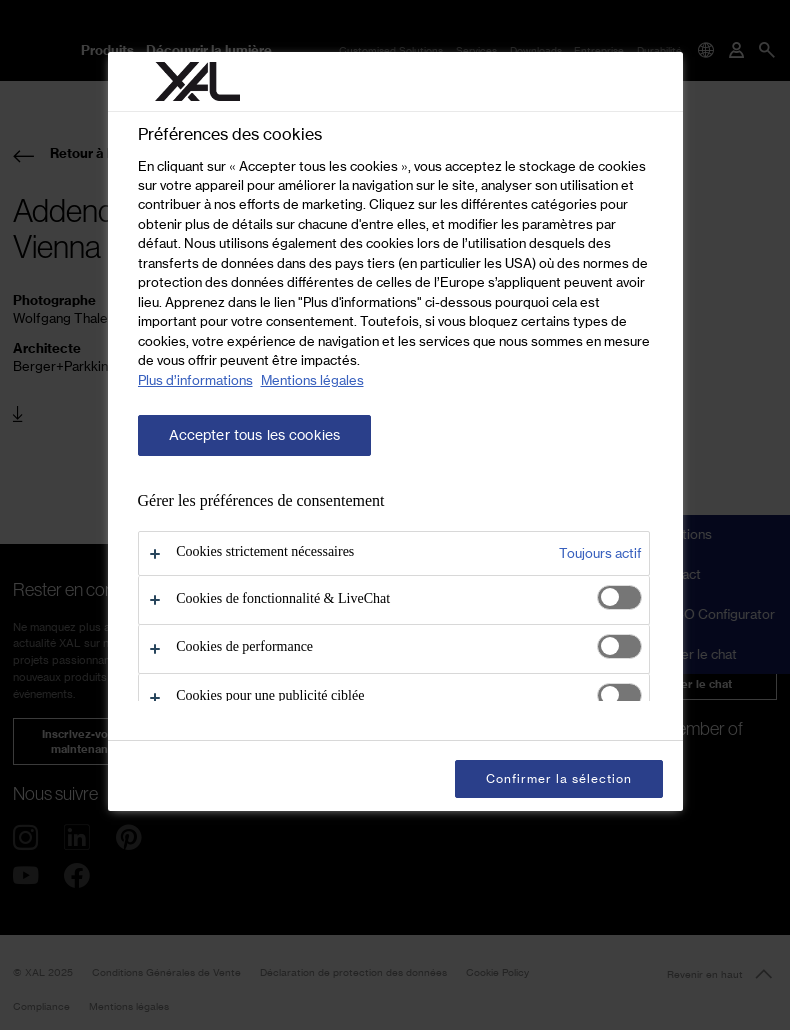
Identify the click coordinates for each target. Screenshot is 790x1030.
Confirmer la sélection (558, 778)
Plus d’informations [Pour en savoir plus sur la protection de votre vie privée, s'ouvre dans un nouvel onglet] (195, 380)
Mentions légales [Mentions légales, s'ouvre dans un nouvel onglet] (312, 380)
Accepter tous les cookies (255, 435)
